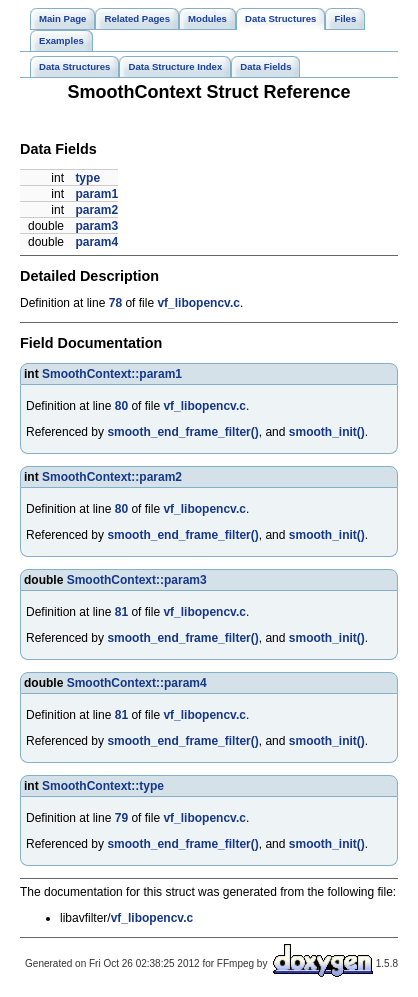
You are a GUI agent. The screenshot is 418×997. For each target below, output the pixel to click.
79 (121, 818)
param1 (96, 194)
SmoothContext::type (103, 786)
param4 (96, 242)
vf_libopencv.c (198, 303)
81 (121, 612)
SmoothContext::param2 (112, 477)
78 (115, 303)
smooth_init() (327, 432)
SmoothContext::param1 (112, 374)
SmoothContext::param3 (137, 580)
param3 (96, 226)
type (87, 178)
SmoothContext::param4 (137, 683)
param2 (96, 210)
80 (121, 406)
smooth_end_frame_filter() (182, 432)
